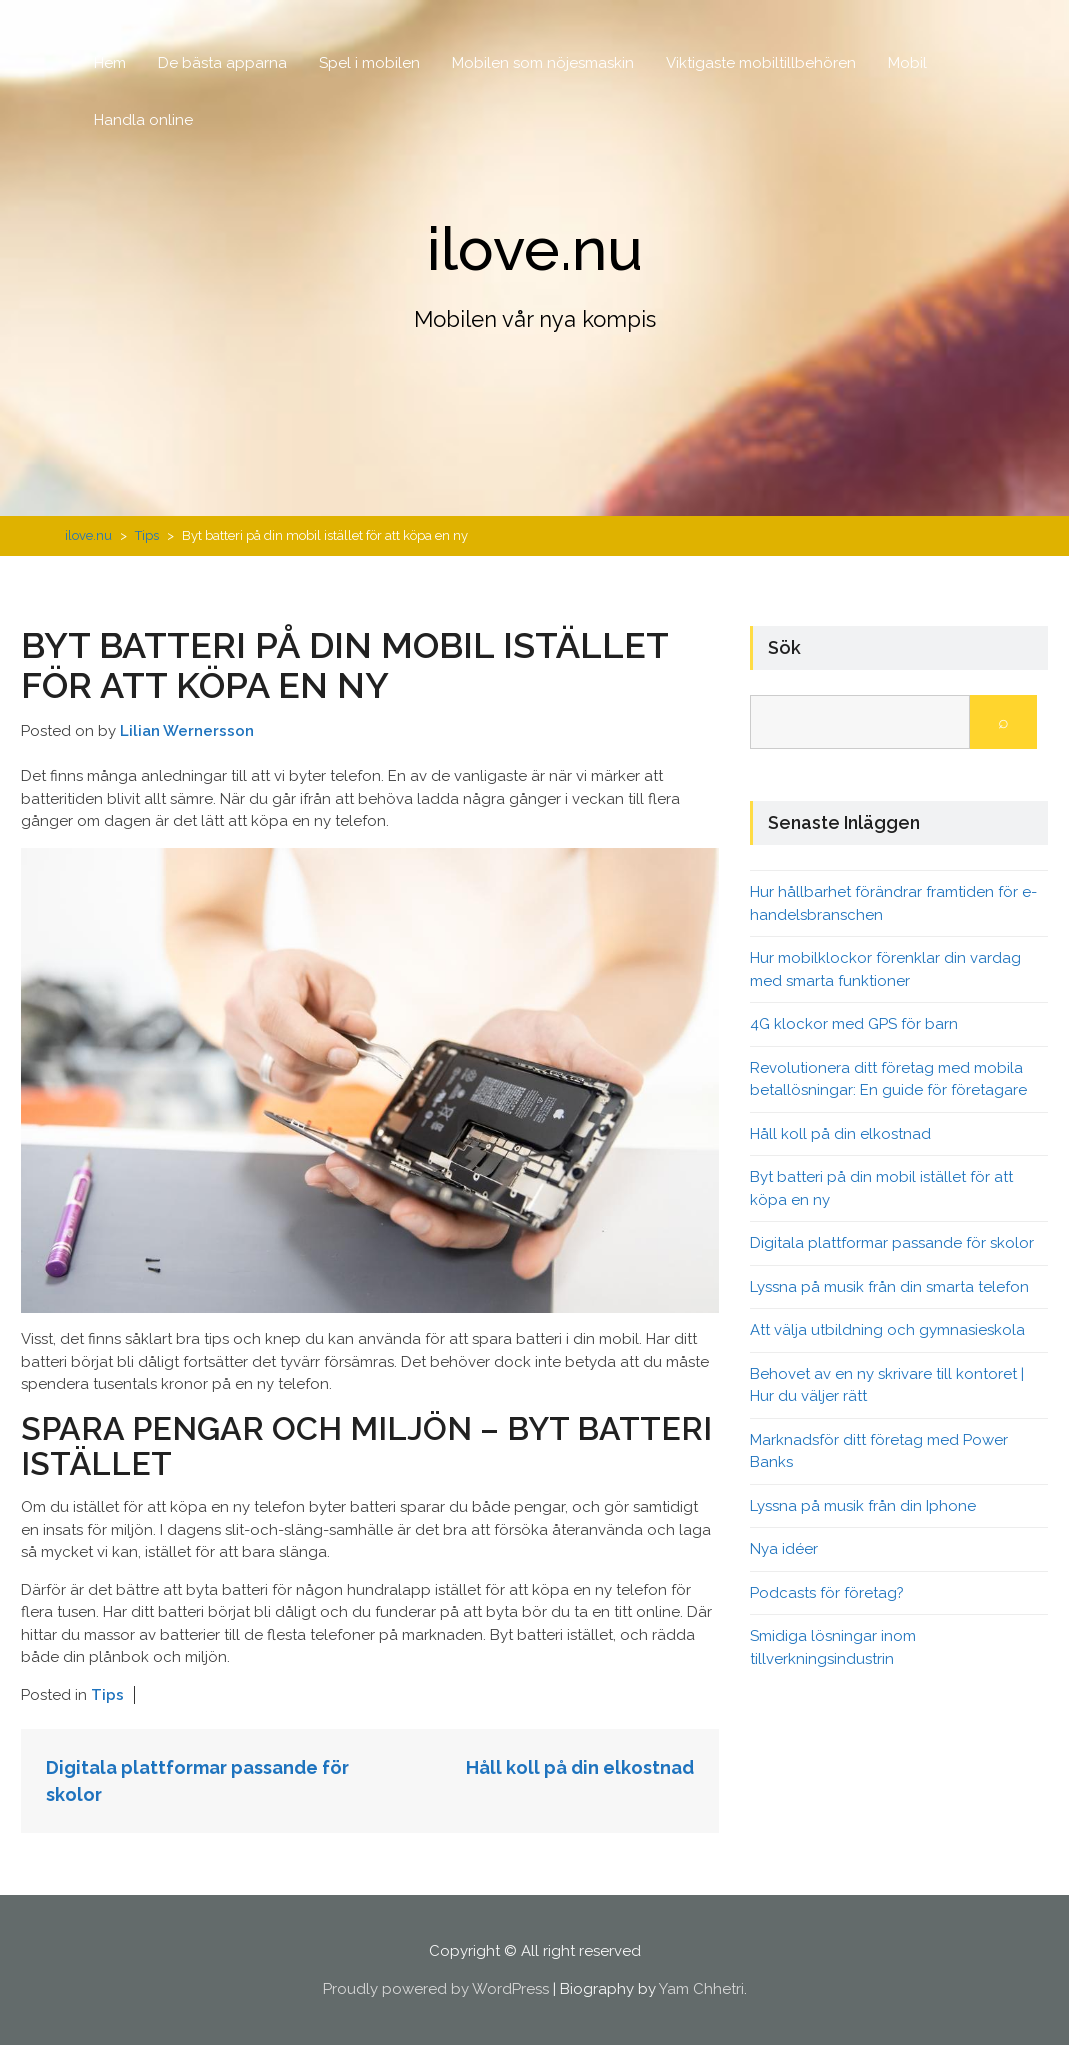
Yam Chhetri (701, 1989)
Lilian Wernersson (187, 731)
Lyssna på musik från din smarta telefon (889, 1287)
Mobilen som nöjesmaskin (543, 63)
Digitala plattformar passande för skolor (892, 1243)
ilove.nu (535, 249)
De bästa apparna (222, 63)
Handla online (143, 120)
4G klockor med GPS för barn (854, 1024)
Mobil (907, 63)
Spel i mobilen (369, 63)
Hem (110, 63)
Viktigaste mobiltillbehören (761, 63)
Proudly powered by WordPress (436, 1989)
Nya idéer (784, 1549)
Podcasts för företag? (827, 1593)
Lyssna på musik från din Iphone (863, 1506)
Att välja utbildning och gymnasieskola (887, 1330)
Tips (147, 535)
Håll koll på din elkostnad (580, 1767)
